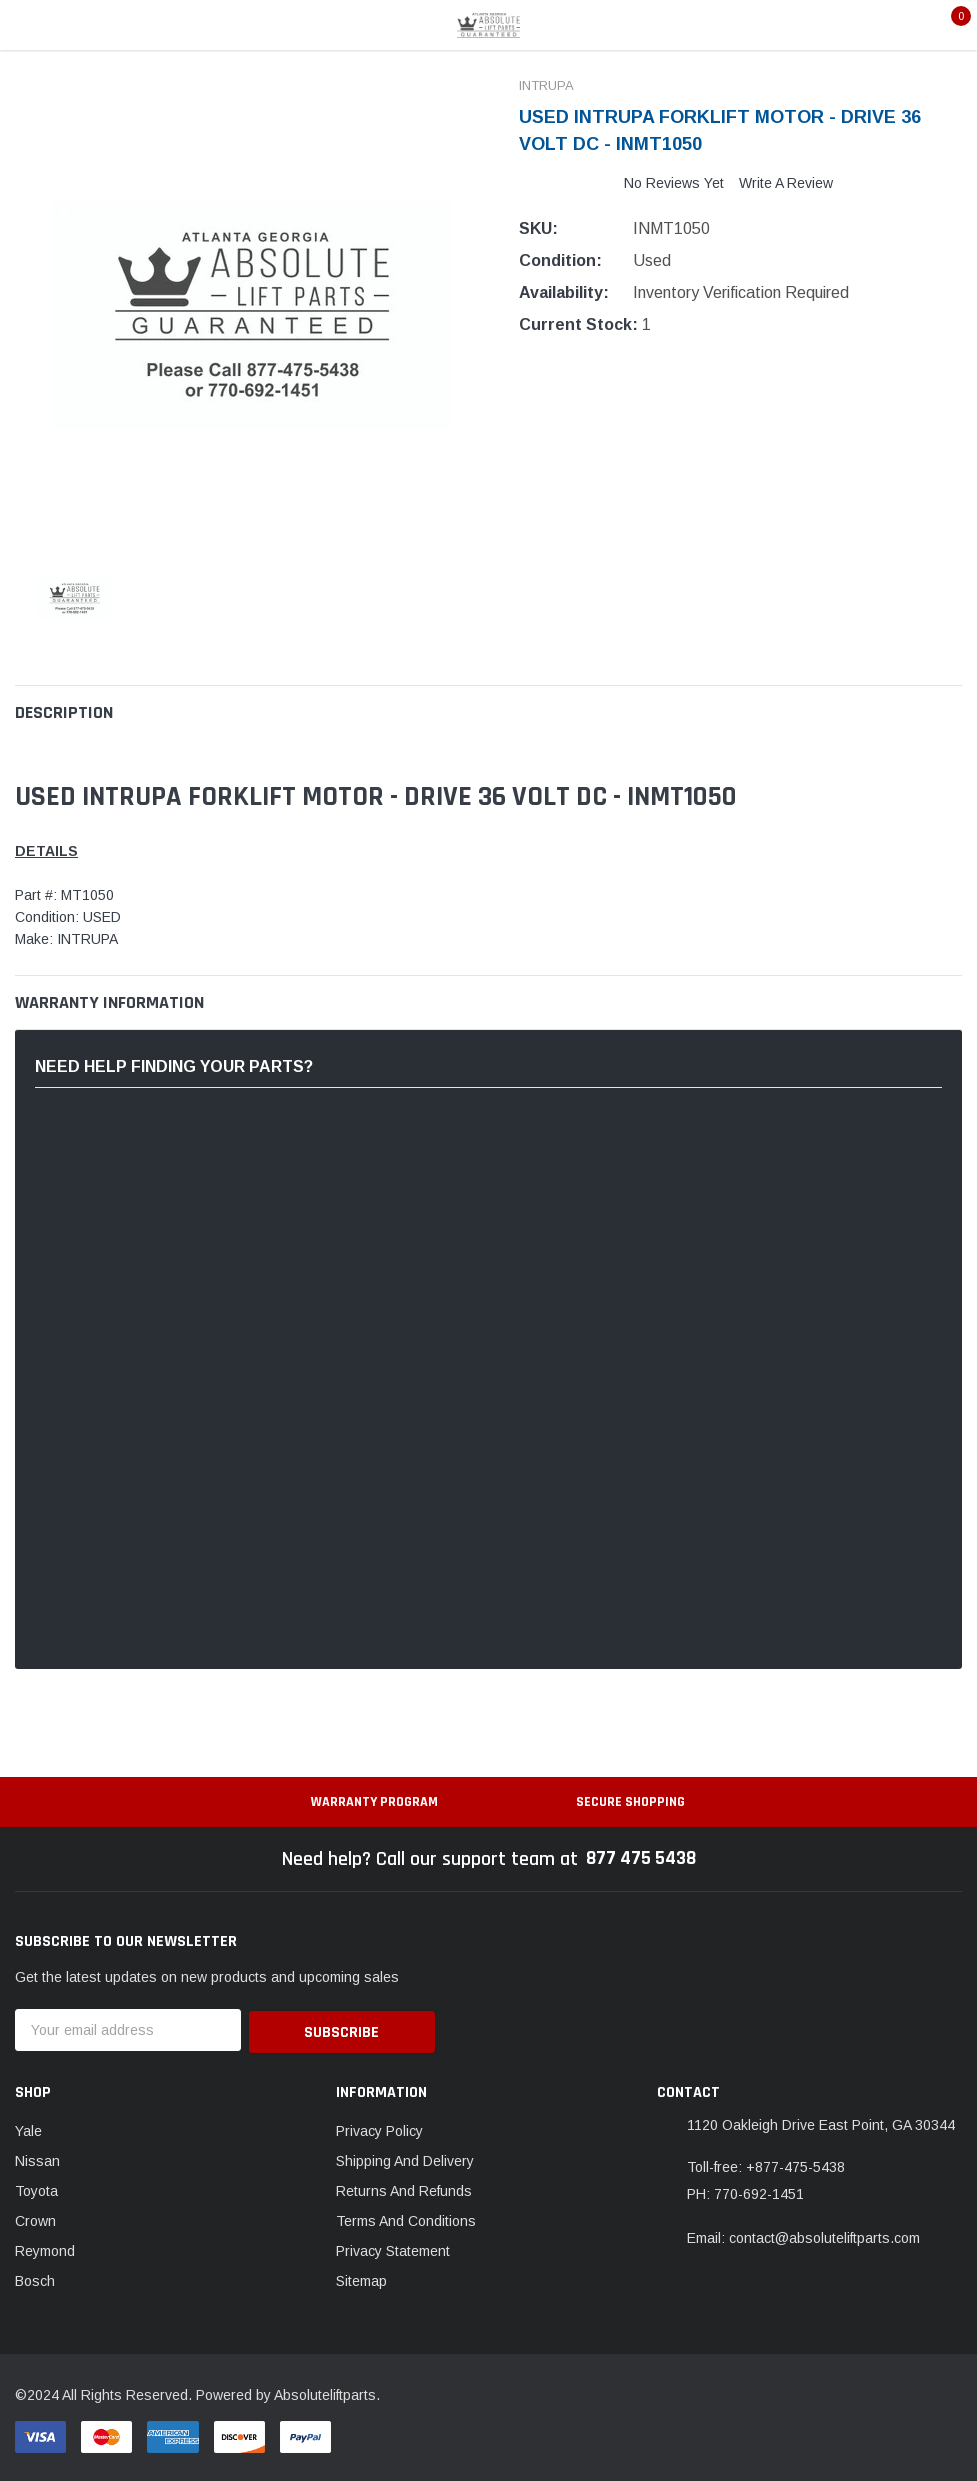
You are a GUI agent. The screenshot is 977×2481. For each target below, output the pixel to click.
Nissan (37, 2158)
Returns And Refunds (404, 2188)
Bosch (35, 2278)
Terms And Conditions (406, 2218)
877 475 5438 (640, 1859)
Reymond (45, 2248)
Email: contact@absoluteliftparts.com (803, 2235)
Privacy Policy (379, 2128)
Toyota (36, 2188)
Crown (35, 2218)
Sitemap (361, 2278)
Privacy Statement (393, 2248)
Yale (28, 2128)
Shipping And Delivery (405, 2158)
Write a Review (786, 183)
